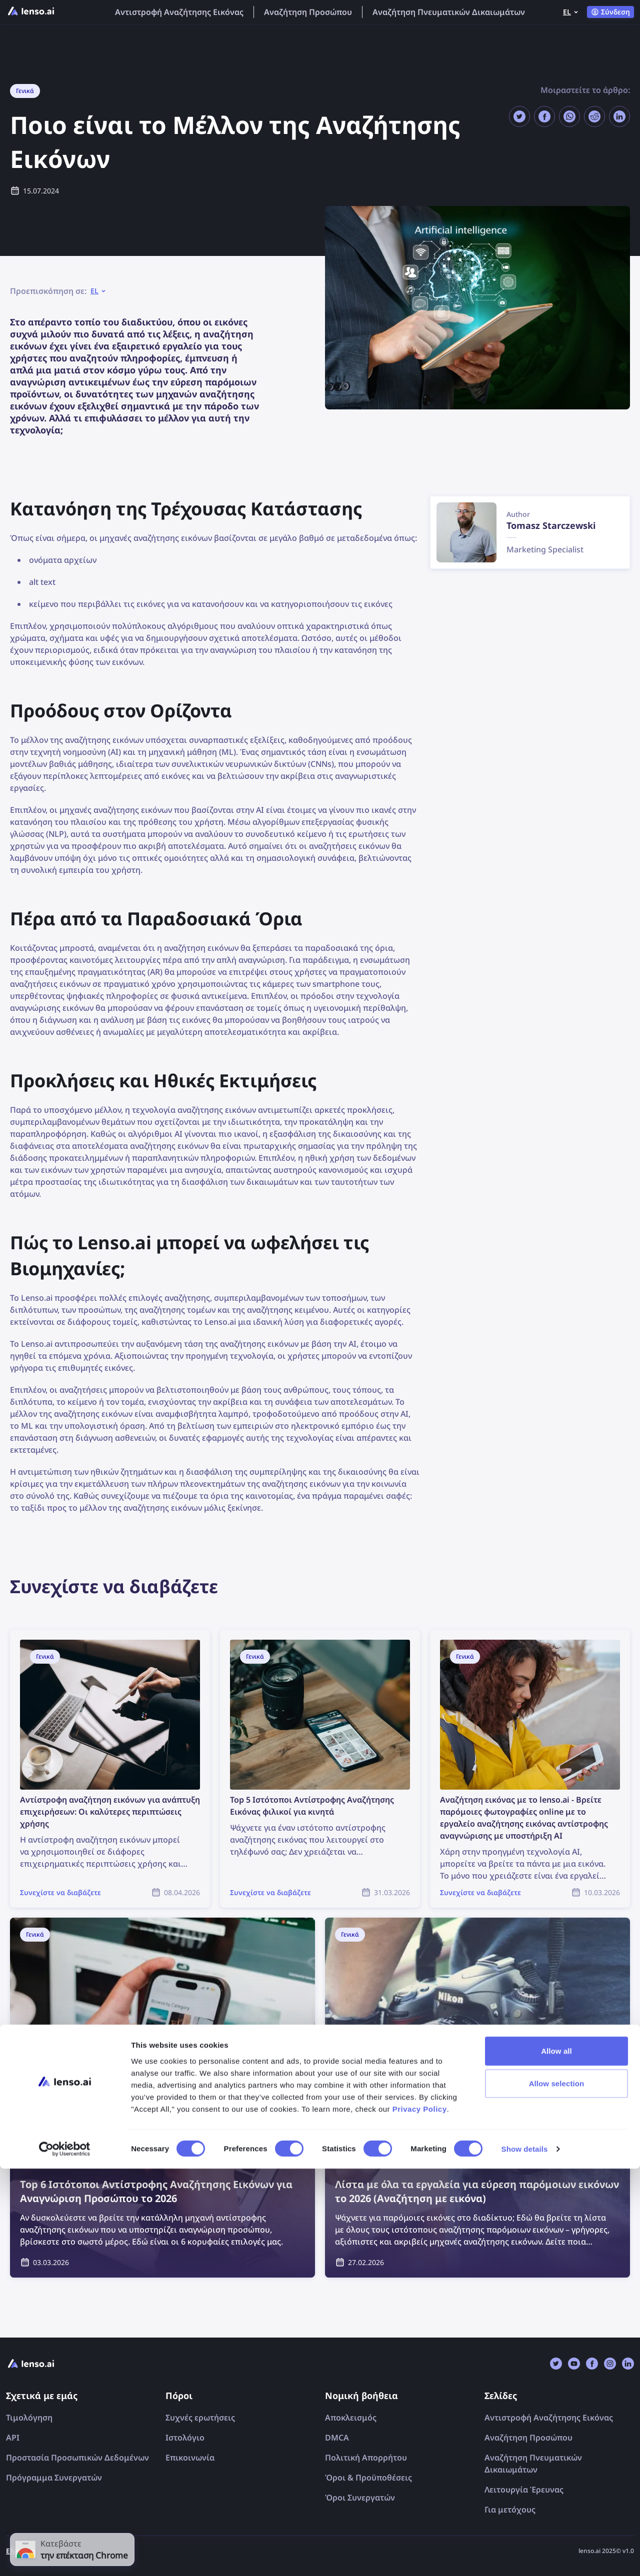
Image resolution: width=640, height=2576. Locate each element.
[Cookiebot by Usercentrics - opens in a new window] (64, 2556)
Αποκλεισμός (350, 2417)
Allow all (556, 2458)
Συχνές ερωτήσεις (200, 2417)
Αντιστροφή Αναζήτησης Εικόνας (179, 11)
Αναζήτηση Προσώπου (308, 11)
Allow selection (556, 2491)
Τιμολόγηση (29, 2417)
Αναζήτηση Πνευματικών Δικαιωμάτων (448, 11)
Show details (525, 2556)
